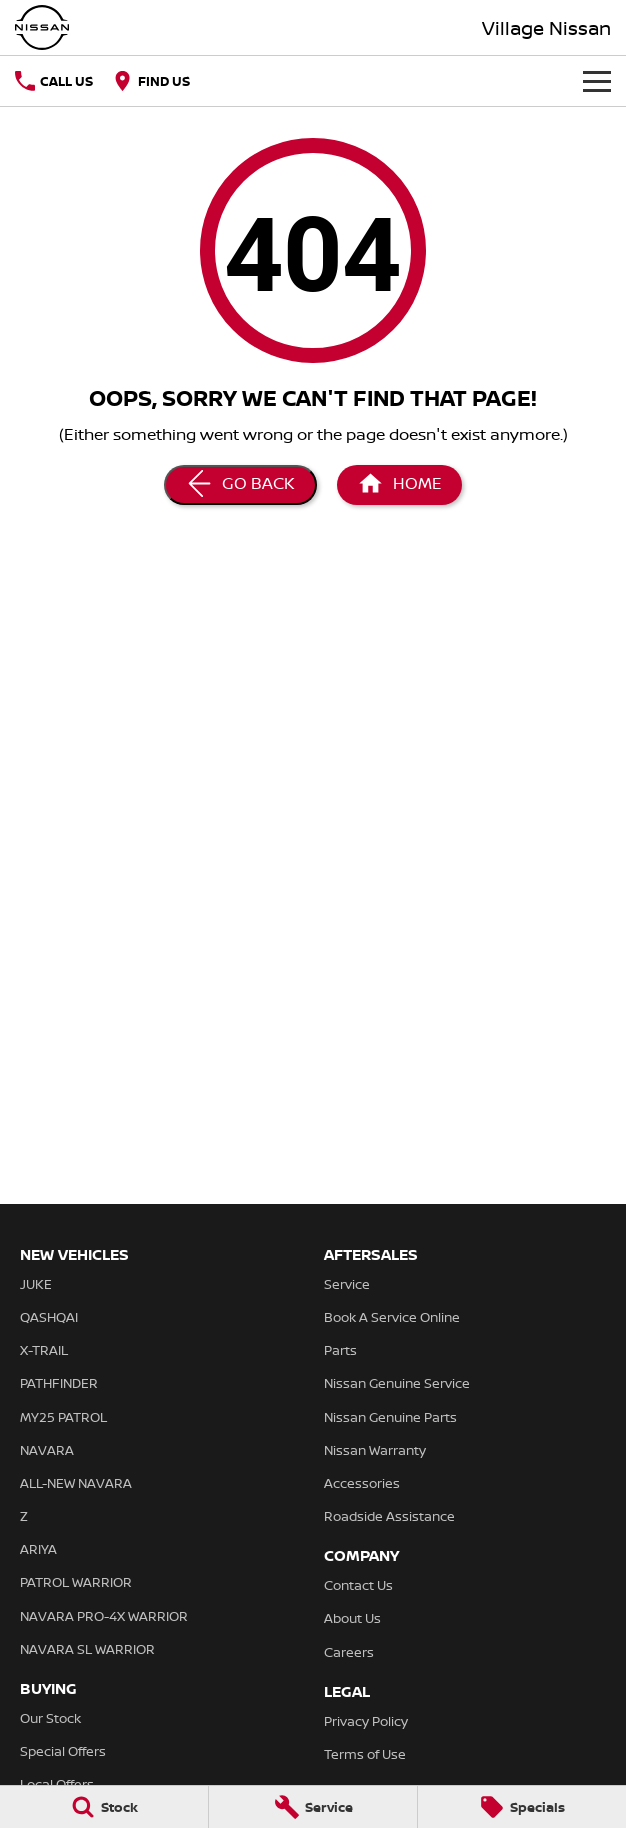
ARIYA (38, 1549)
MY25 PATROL (63, 1417)
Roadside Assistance (389, 1516)
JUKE (36, 1284)
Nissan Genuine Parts (390, 1417)
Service (347, 1284)
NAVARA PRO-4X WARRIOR (104, 1616)
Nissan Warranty (375, 1450)
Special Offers (63, 1751)
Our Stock (50, 1718)
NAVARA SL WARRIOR (87, 1649)
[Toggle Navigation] (597, 81)
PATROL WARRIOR (76, 1582)
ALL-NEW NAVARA (76, 1483)
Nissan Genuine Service (397, 1383)
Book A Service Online (392, 1317)
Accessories (362, 1483)
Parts (340, 1350)
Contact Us (358, 1585)
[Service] (313, 1807)
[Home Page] (399, 485)
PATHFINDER (59, 1383)
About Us (352, 1618)
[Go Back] (240, 485)
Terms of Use (365, 1754)
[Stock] (104, 1807)
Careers (349, 1652)
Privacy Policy (366, 1721)
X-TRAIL (44, 1350)
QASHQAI (49, 1317)
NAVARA (47, 1450)
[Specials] (522, 1807)
